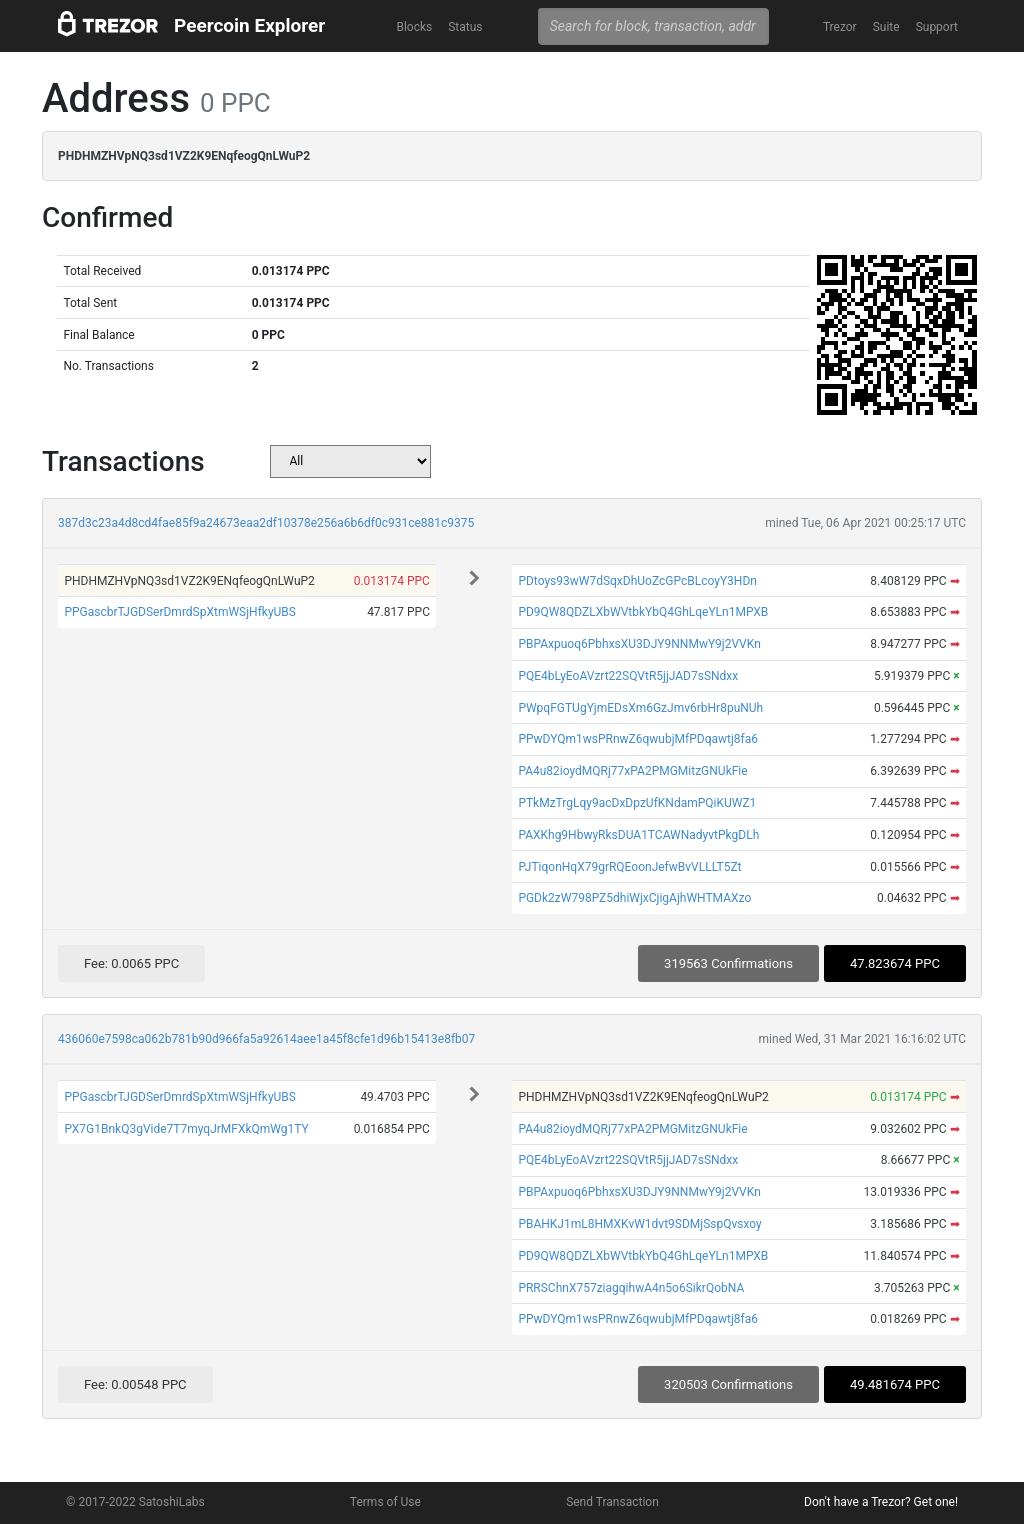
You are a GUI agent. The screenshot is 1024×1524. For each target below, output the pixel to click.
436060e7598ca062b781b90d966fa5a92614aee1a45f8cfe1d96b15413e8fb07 (266, 1039)
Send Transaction (612, 1502)
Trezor (840, 27)
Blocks (414, 27)
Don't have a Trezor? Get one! (881, 1502)
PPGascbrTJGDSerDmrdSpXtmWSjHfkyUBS (180, 612)
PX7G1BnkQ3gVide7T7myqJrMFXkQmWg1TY (186, 1129)
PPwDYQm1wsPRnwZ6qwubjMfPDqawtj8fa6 (638, 739)
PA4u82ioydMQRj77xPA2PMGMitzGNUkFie (632, 771)
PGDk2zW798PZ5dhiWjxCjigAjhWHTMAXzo (634, 898)
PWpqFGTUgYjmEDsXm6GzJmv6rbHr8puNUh (640, 708)
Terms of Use (385, 1502)
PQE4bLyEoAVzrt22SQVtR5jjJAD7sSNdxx (628, 676)
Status (465, 27)
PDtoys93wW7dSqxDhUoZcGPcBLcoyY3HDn (637, 581)
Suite (886, 27)
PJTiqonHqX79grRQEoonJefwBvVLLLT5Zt (629, 867)
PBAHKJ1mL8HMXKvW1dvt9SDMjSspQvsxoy (639, 1224)
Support (937, 27)
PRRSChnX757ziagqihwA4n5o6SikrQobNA (631, 1288)
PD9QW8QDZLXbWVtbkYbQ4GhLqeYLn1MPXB (643, 612)
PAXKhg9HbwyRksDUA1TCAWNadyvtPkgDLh (638, 835)
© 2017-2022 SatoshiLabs (135, 1502)
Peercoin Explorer (249, 25)
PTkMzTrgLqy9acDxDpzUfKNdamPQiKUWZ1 (637, 803)
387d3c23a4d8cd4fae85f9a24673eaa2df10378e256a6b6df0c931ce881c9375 (266, 523)
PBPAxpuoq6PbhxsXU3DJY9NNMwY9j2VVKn (639, 644)
